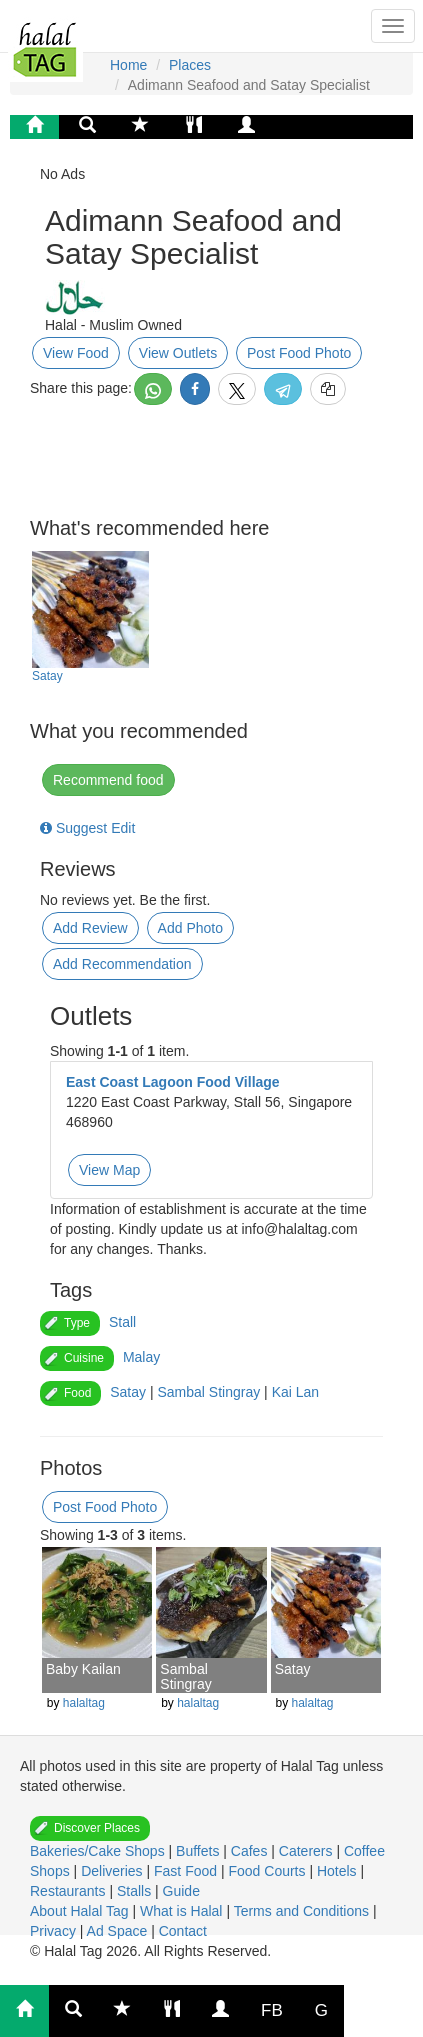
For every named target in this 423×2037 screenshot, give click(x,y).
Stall (122, 1322)
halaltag (84, 1703)
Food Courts (268, 1871)
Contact (183, 1931)
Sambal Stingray (208, 1392)
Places (190, 65)
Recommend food (108, 780)
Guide (181, 1891)
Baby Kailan (83, 1669)
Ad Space (117, 1931)
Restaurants (69, 1891)
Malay (141, 1357)
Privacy (55, 1931)
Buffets (199, 1851)
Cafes (251, 1851)
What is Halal (183, 1911)
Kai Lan (295, 1392)
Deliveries (113, 1871)
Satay (47, 676)
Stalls (136, 1891)
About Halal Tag (81, 1911)
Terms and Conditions (303, 1911)
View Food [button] (76, 353)
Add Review (90, 928)
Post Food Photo (299, 353)
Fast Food (187, 1871)
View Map (109, 1170)
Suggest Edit (87, 828)
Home (128, 65)
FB (272, 2010)
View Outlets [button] (178, 353)
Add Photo (190, 928)
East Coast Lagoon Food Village (173, 1082)
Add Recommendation (122, 964)
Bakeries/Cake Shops (99, 1851)
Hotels (339, 1871)
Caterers (308, 1851)
